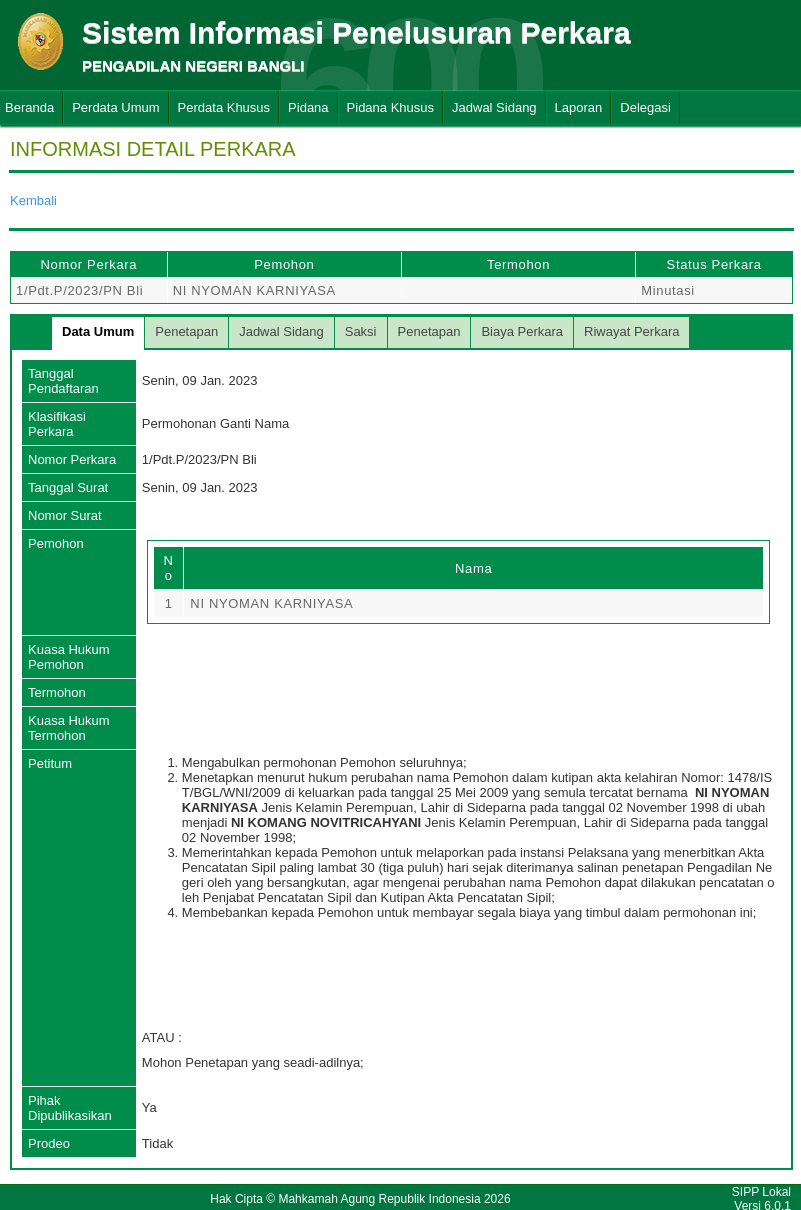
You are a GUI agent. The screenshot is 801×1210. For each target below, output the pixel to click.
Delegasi (645, 107)
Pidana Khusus (390, 107)
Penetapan (186, 331)
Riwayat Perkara (631, 331)
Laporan (579, 107)
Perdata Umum (115, 107)
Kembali (33, 200)
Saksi (361, 331)
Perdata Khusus (224, 107)
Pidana (308, 107)
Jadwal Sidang (494, 107)
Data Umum (98, 331)
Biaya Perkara (522, 331)
